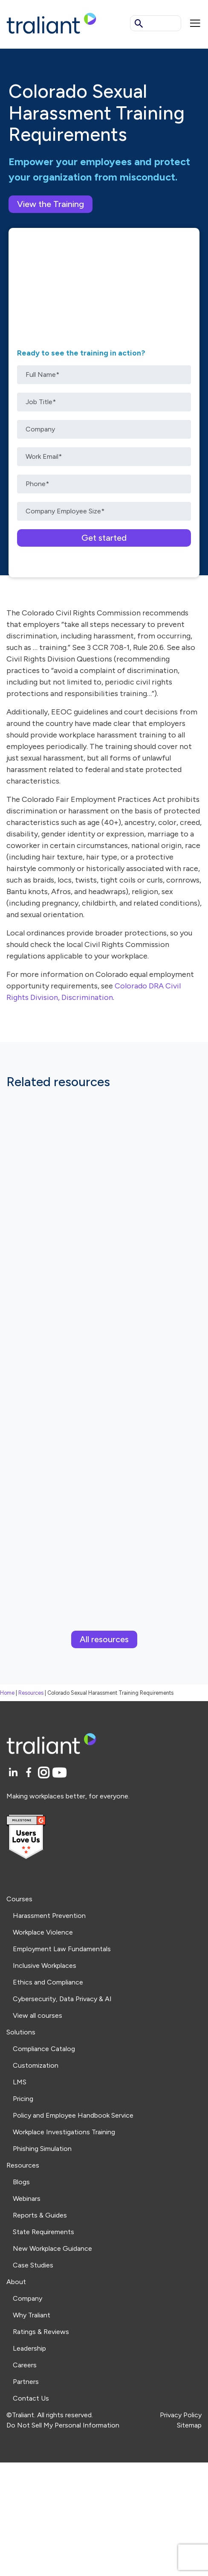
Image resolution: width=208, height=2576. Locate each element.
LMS (19, 2082)
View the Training (50, 204)
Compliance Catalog (44, 2049)
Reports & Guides (40, 2215)
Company (27, 2298)
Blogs (21, 2182)
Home (7, 1693)
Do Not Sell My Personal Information (62, 2425)
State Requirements (43, 2232)
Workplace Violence (43, 1932)
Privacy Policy (181, 2415)
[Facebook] (30, 1773)
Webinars (26, 2198)
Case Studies (33, 2265)
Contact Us (31, 2398)
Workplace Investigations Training (64, 2132)
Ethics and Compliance (48, 1982)
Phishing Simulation (42, 2149)
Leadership (29, 2348)
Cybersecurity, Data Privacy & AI (62, 1999)
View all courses (37, 2015)
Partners (26, 2382)
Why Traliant (31, 2315)
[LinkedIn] (14, 1773)
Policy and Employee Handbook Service (73, 2115)
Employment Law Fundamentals (62, 1949)
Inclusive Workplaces (44, 1965)
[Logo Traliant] (51, 23)
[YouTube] (59, 1773)
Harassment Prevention (49, 1916)
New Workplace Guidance (52, 2248)
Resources (30, 1693)
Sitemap (189, 2425)
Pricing (23, 2099)
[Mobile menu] (195, 23)
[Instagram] (45, 1773)
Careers (25, 2365)
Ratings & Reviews (41, 2332)
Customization (35, 2065)
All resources (104, 1639)
